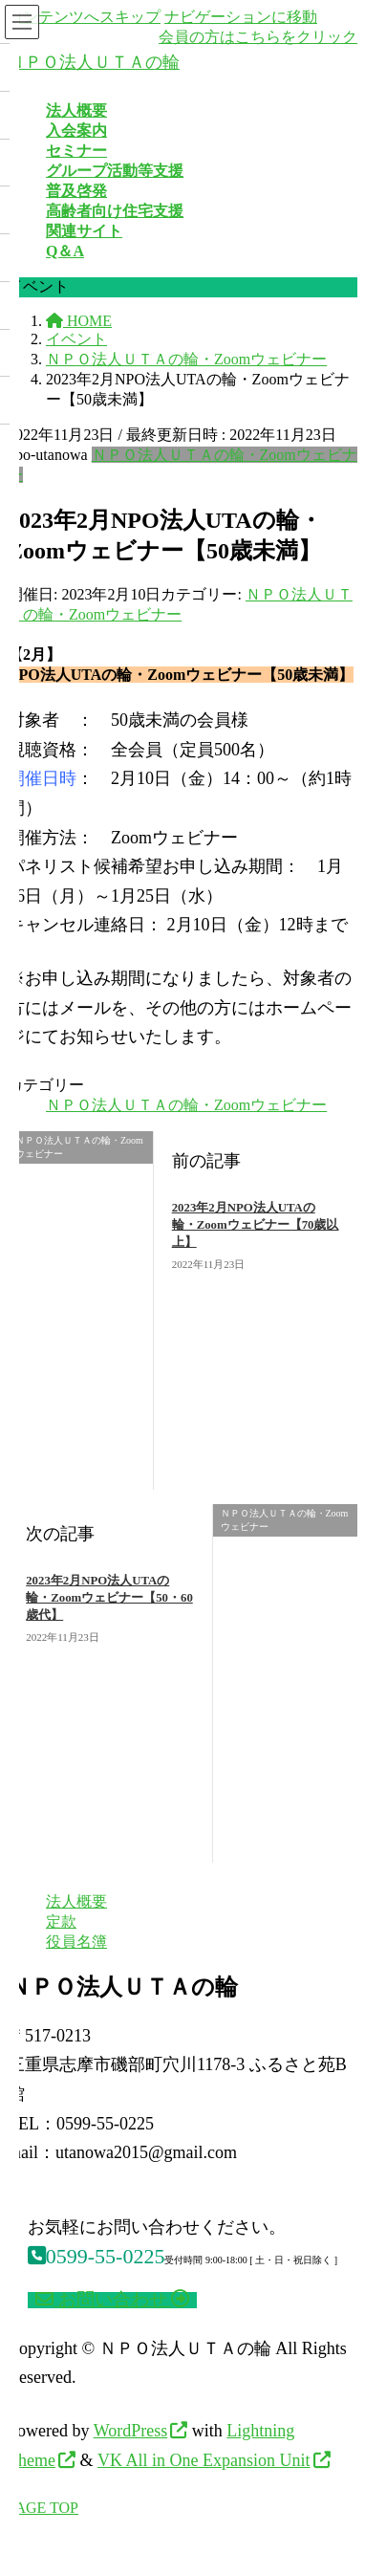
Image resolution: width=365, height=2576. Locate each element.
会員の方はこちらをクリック (258, 37)
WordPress (131, 2430)
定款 (61, 1921)
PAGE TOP (43, 2508)
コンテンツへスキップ (84, 17)
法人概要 (76, 1901)
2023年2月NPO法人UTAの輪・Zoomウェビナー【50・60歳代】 (109, 1598)
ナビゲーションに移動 (240, 17)
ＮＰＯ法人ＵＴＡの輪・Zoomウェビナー (186, 1105)
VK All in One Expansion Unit (204, 2460)
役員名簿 (76, 1941)
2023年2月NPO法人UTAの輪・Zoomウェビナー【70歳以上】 (255, 1225)
